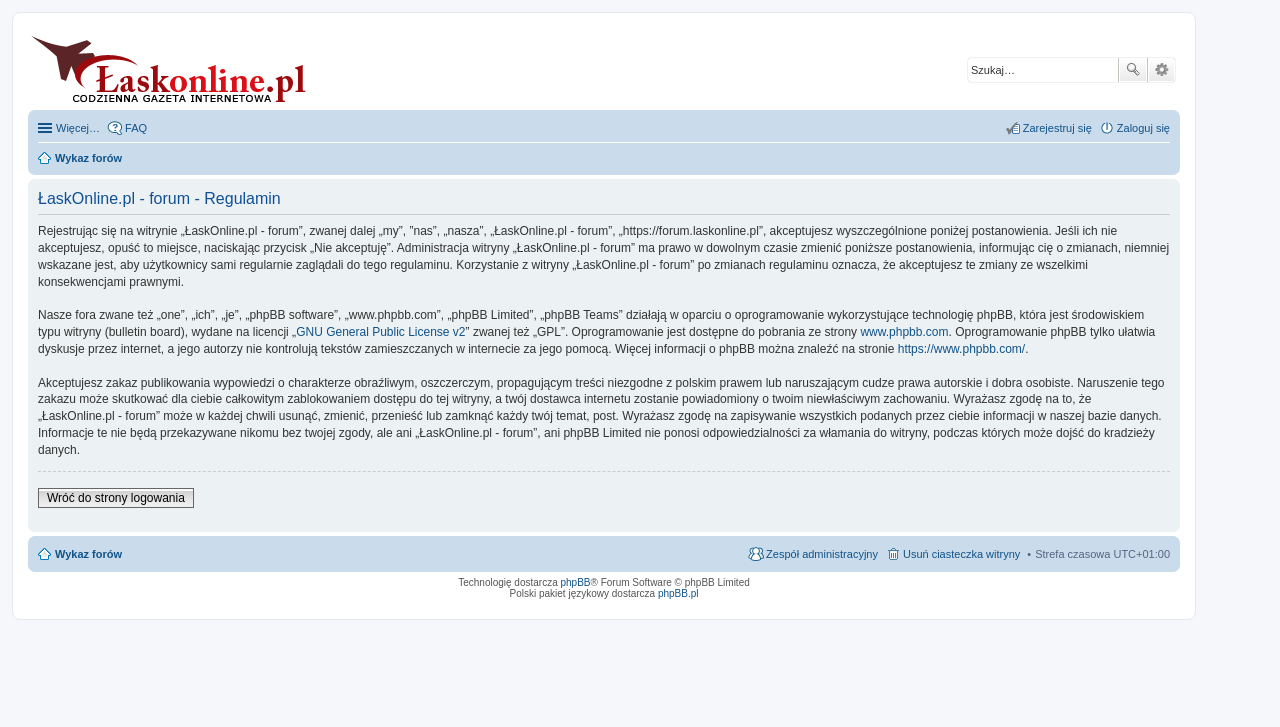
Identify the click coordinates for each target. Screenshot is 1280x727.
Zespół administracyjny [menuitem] (822, 554)
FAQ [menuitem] (136, 128)
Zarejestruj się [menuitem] (1057, 128)
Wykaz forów (88, 554)
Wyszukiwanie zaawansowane (1161, 70)
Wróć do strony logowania (116, 498)
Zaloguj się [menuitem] (1143, 128)
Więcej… (78, 128)
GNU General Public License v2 (380, 332)
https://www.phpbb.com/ (961, 349)
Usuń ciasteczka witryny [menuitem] (961, 554)
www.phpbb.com (904, 332)
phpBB (576, 582)
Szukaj (1133, 70)
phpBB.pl (678, 593)
